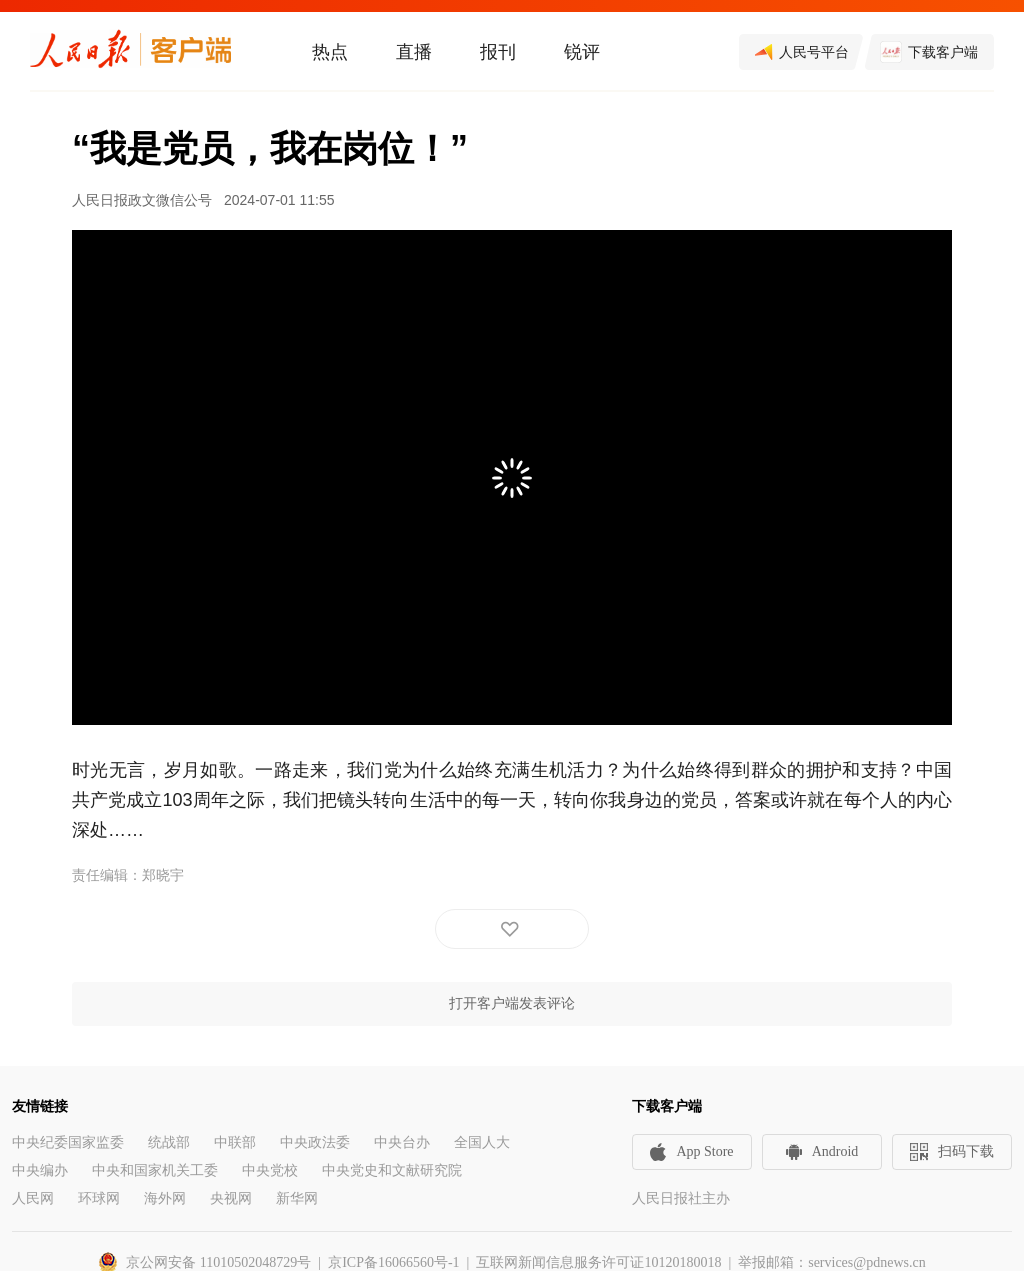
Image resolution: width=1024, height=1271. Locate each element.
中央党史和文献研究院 (392, 1170)
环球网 (99, 1198)
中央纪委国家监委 (68, 1142)
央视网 (231, 1198)
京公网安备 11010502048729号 (218, 1262)
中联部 (235, 1142)
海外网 (165, 1198)
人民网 (33, 1198)
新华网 (297, 1198)
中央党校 (270, 1170)
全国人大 (482, 1142)
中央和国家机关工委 (155, 1170)
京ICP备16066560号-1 (393, 1262)
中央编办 (40, 1170)
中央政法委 (315, 1142)
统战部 (169, 1142)
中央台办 (402, 1142)
